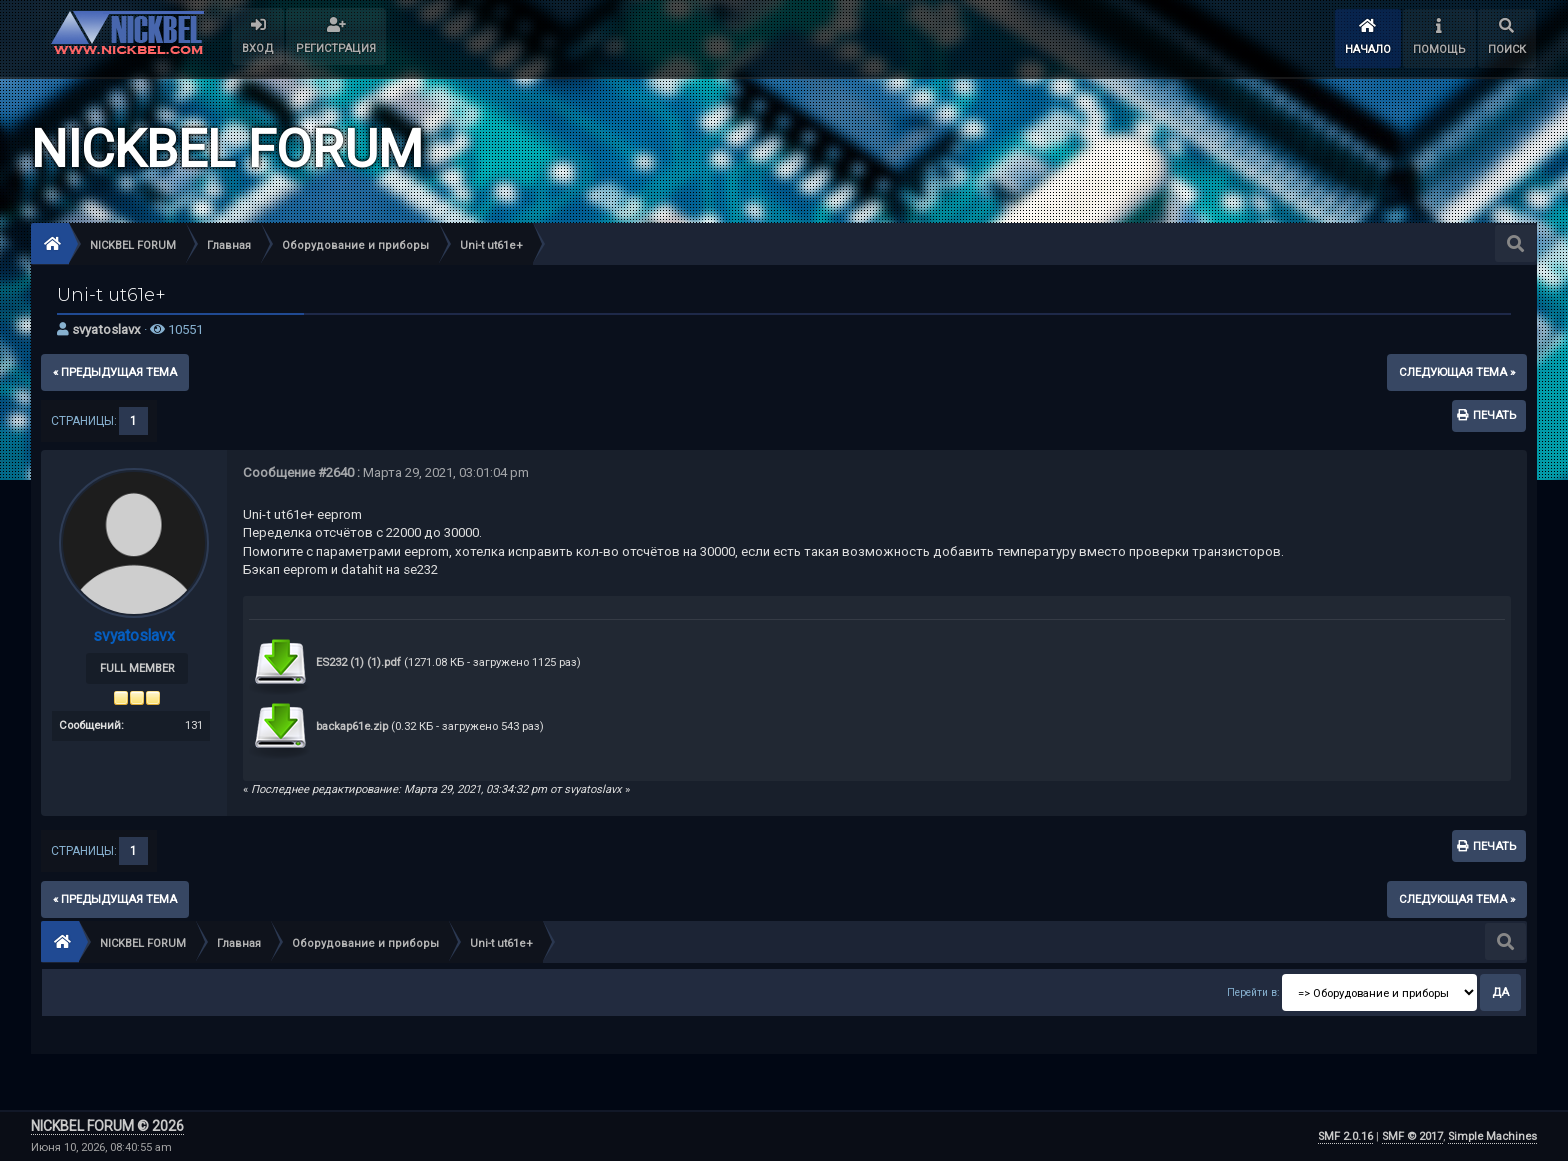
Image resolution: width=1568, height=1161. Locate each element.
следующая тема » (1457, 372)
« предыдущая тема (115, 372)
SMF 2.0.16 (1345, 1136)
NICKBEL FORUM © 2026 (107, 1126)
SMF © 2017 (1412, 1136)
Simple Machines (1492, 1136)
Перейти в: (1253, 992)
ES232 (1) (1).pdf (325, 662)
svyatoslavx (106, 329)
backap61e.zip (318, 726)
